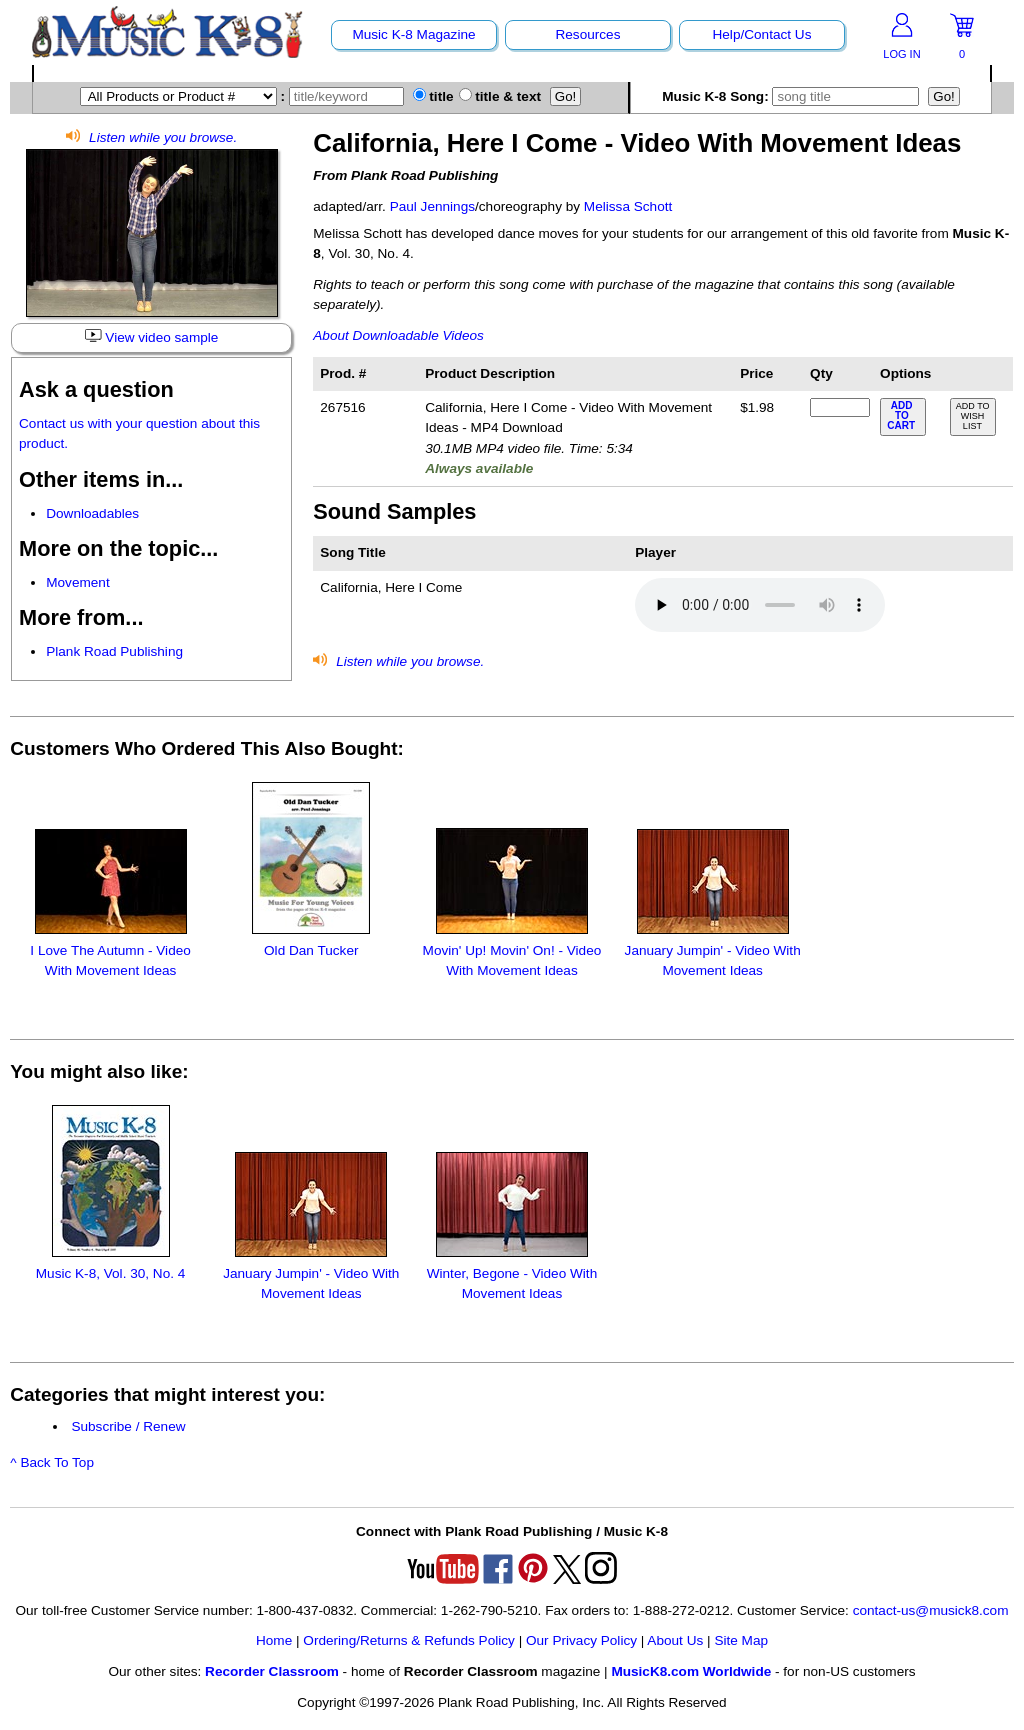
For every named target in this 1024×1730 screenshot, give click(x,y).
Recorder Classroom (272, 1671)
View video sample (151, 337)
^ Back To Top (52, 1462)
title (433, 96)
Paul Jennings (432, 206)
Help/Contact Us (761, 34)
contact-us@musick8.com (931, 1610)
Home (274, 1640)
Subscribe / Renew (128, 1426)
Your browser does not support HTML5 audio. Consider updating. (760, 605)
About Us (675, 1640)
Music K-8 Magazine (413, 34)
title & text (500, 96)
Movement (77, 582)
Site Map (741, 1640)
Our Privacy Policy (581, 1640)
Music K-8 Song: (793, 96)
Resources (587, 34)
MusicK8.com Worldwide (691, 1671)
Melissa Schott (628, 206)
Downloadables (92, 513)
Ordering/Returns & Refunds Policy (409, 1640)
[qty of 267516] (840, 407)
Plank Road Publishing (114, 651)
